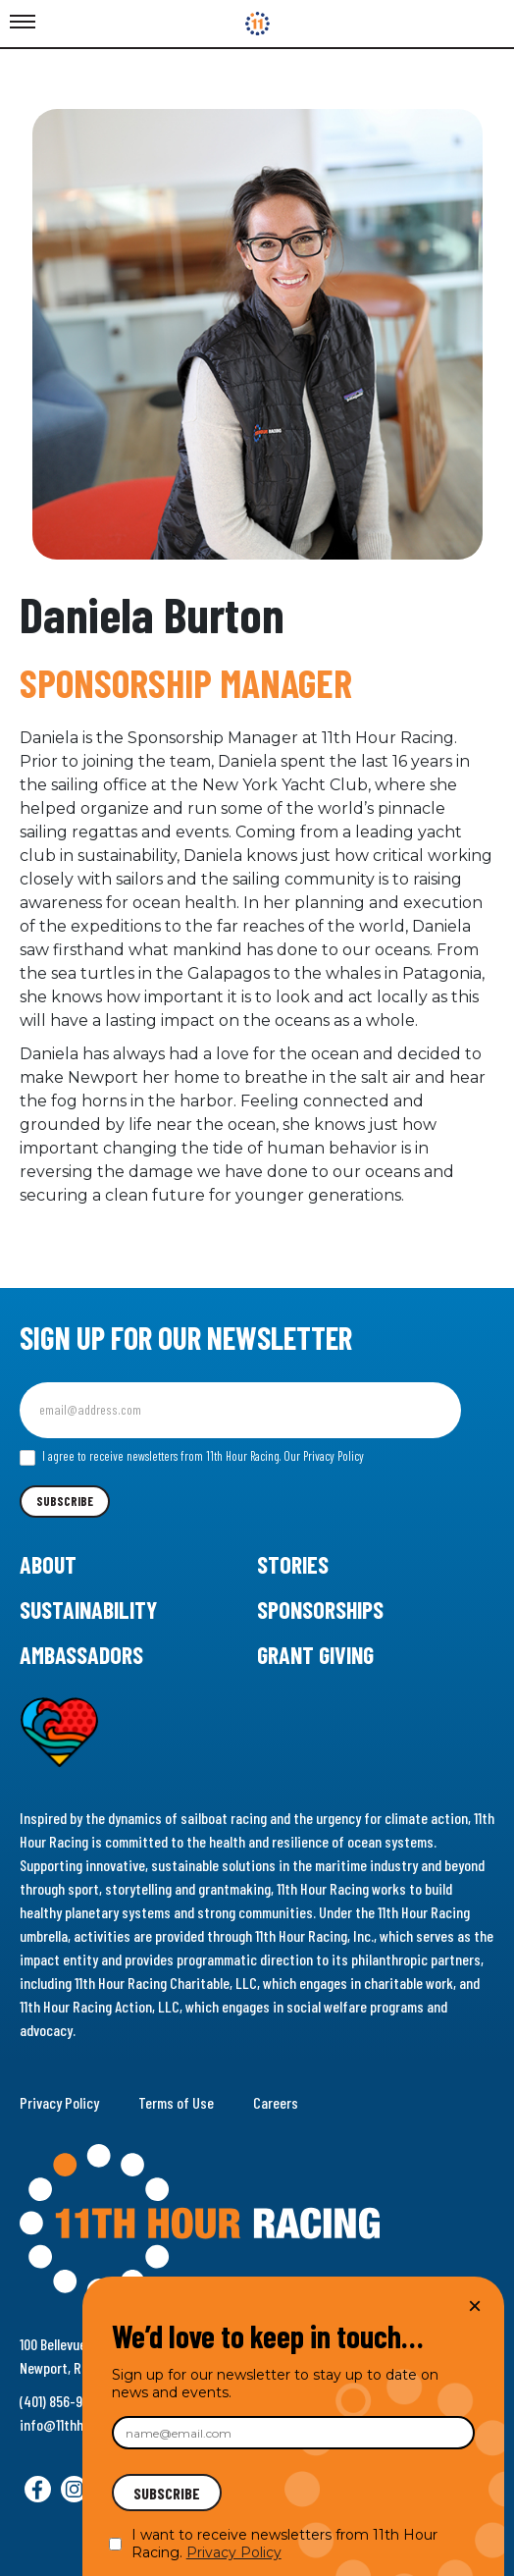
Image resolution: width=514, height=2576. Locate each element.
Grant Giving (315, 1654)
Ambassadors (81, 1654)
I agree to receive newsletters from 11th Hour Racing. (192, 1457)
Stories (293, 1564)
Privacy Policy (59, 2102)
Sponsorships (320, 1609)
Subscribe (64, 1501)
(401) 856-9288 (62, 2400)
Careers (275, 2102)
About (48, 1564)
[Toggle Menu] (22, 22)
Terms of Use (176, 2102)
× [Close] (475, 2305)
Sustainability (88, 1609)
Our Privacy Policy (323, 1456)
